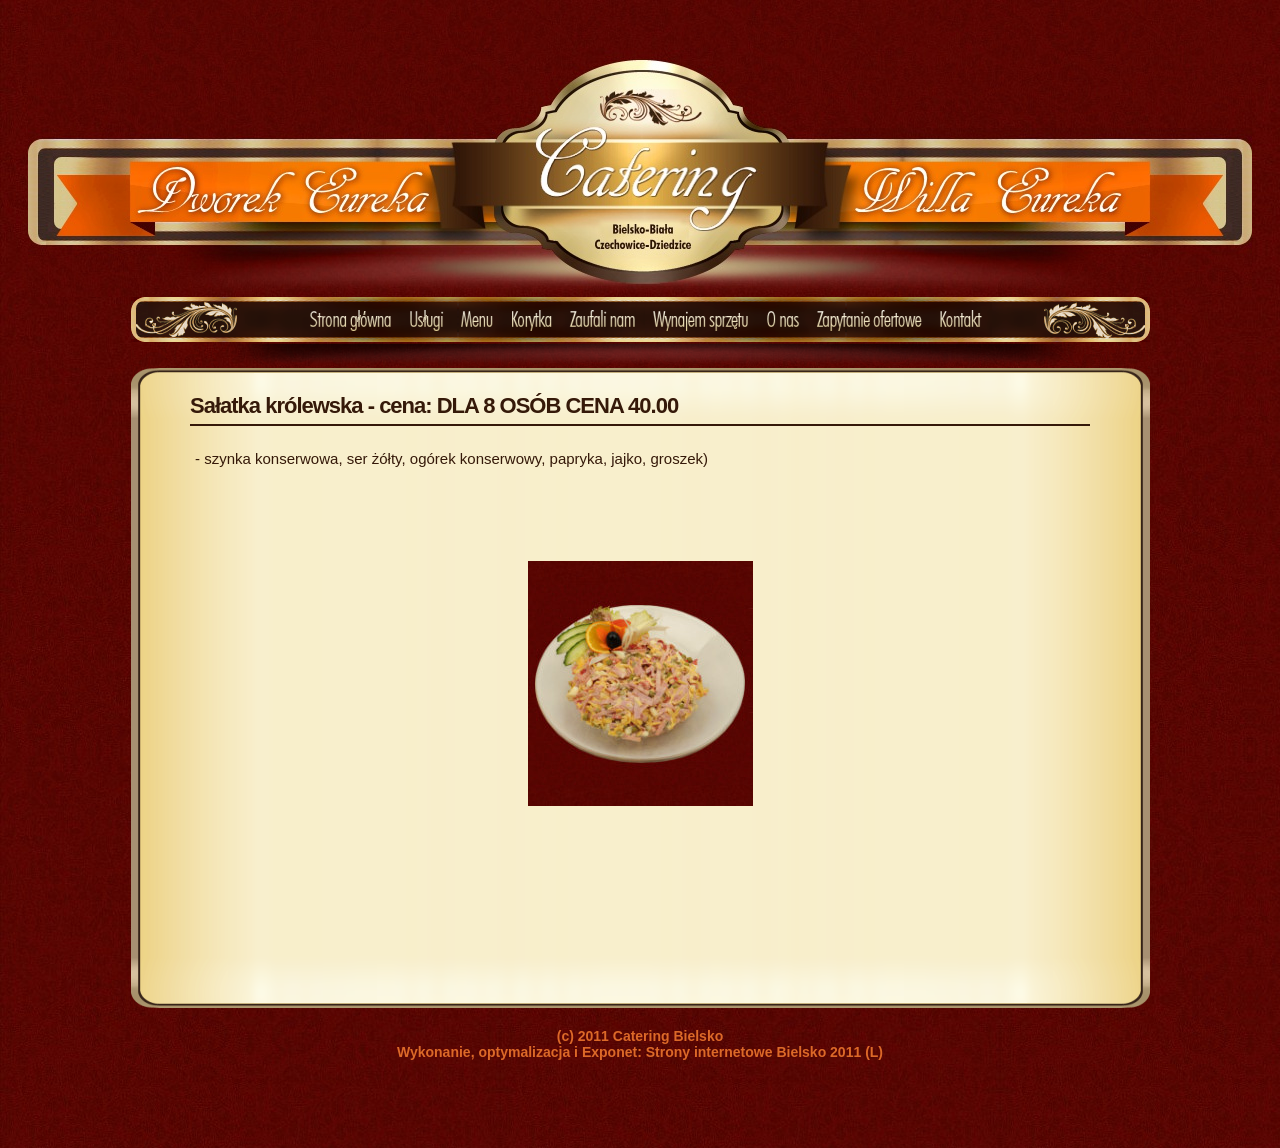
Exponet (609, 1052)
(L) (874, 1052)
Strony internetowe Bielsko (736, 1052)
